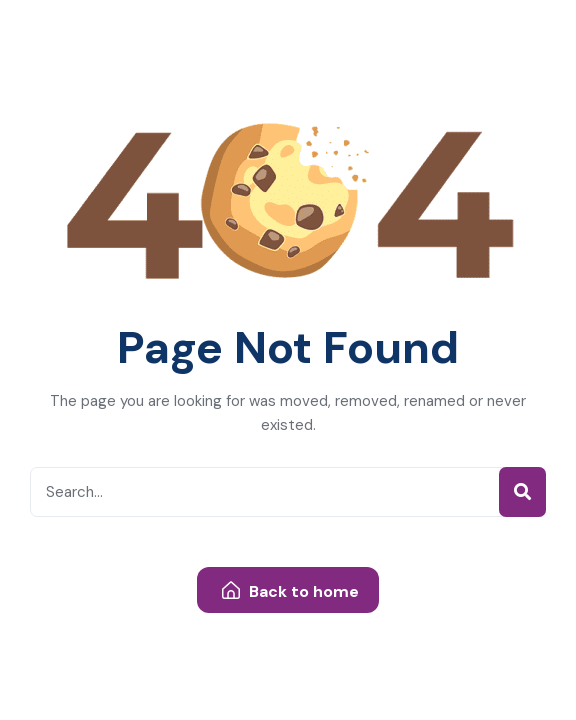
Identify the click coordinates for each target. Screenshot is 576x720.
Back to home (290, 591)
